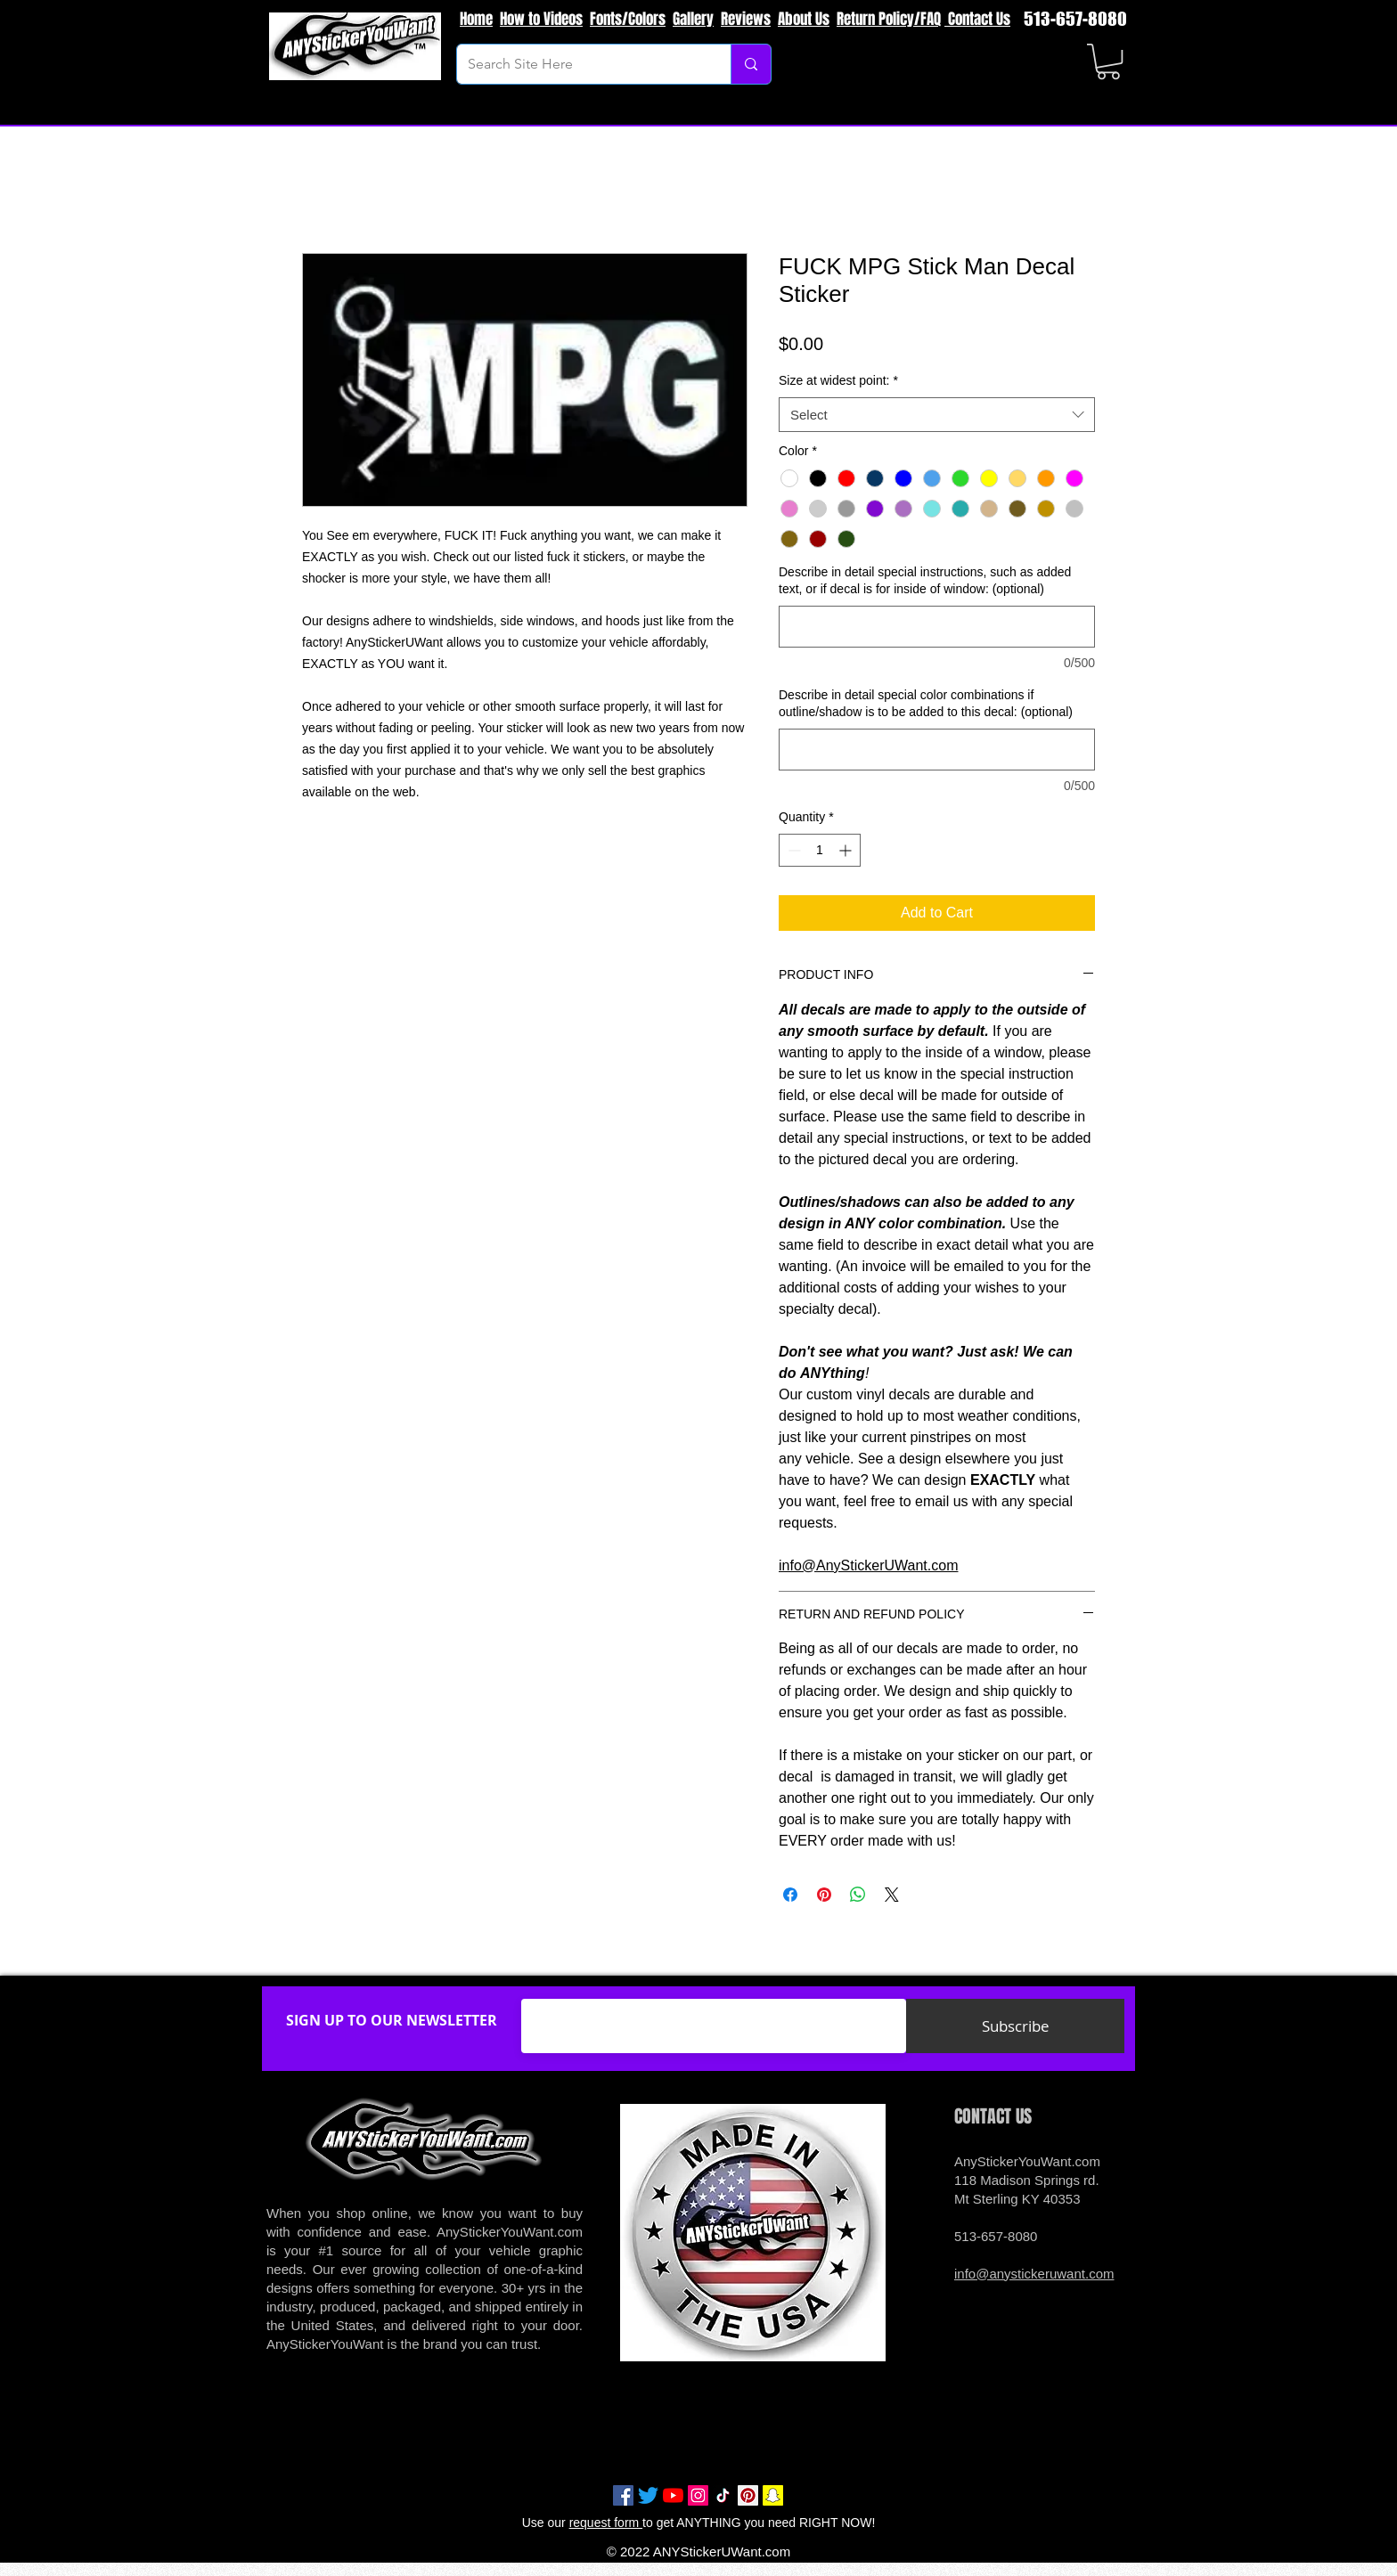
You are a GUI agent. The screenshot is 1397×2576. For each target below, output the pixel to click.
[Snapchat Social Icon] (773, 2495)
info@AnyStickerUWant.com (868, 1565)
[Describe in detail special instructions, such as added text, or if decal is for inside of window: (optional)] (937, 627)
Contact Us (977, 19)
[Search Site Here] (580, 64)
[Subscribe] (1015, 2026)
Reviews (746, 19)
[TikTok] (723, 2495)
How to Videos (541, 19)
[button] (1108, 61)
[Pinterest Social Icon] (748, 2495)
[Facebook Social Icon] (623, 2495)
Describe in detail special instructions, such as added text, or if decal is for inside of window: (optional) (925, 581)
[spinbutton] (820, 850)
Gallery (693, 19)
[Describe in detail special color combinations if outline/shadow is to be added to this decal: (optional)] (937, 749)
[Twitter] (648, 2495)
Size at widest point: (838, 380)
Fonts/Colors (628, 19)
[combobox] (937, 414)
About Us (803, 19)
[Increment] (847, 850)
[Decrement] (792, 850)
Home (476, 19)
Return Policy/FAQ (889, 19)
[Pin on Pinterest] (824, 1894)
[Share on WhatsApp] (858, 1894)
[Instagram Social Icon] (698, 2495)
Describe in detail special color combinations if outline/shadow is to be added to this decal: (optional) (926, 704)
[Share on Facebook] (790, 1894)
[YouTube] (673, 2495)
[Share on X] (892, 1894)
